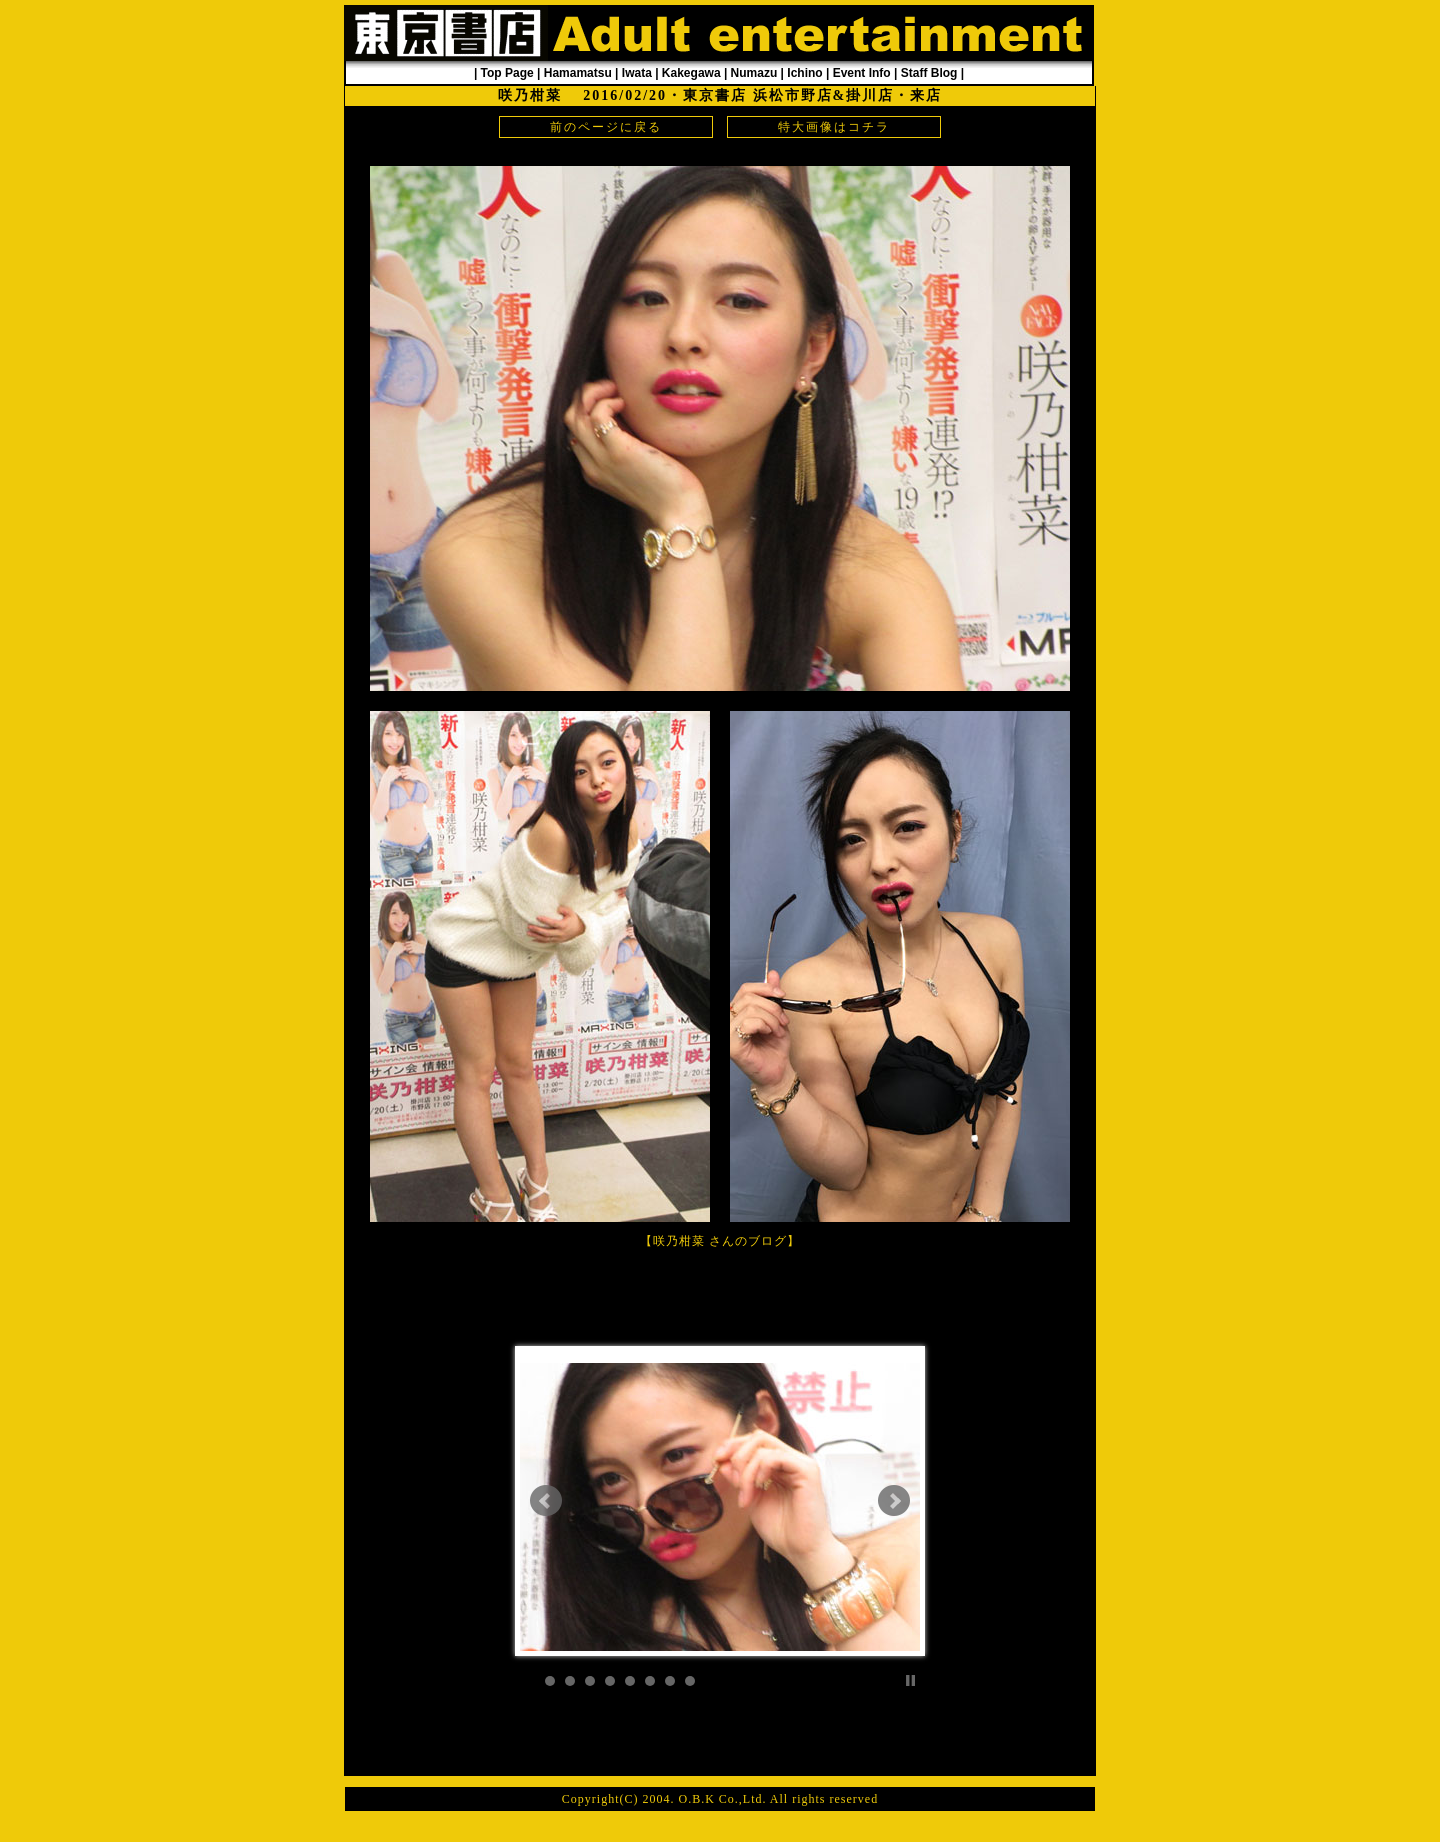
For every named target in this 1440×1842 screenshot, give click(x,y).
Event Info (862, 73)
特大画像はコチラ (834, 127)
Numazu (754, 73)
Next (894, 1501)
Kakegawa (691, 73)
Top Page (507, 73)
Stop (910, 1680)
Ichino (804, 73)
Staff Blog (929, 73)
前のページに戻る (606, 127)
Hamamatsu (578, 73)
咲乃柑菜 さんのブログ (720, 1241)
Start (895, 1680)
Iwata (637, 73)
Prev (546, 1501)
